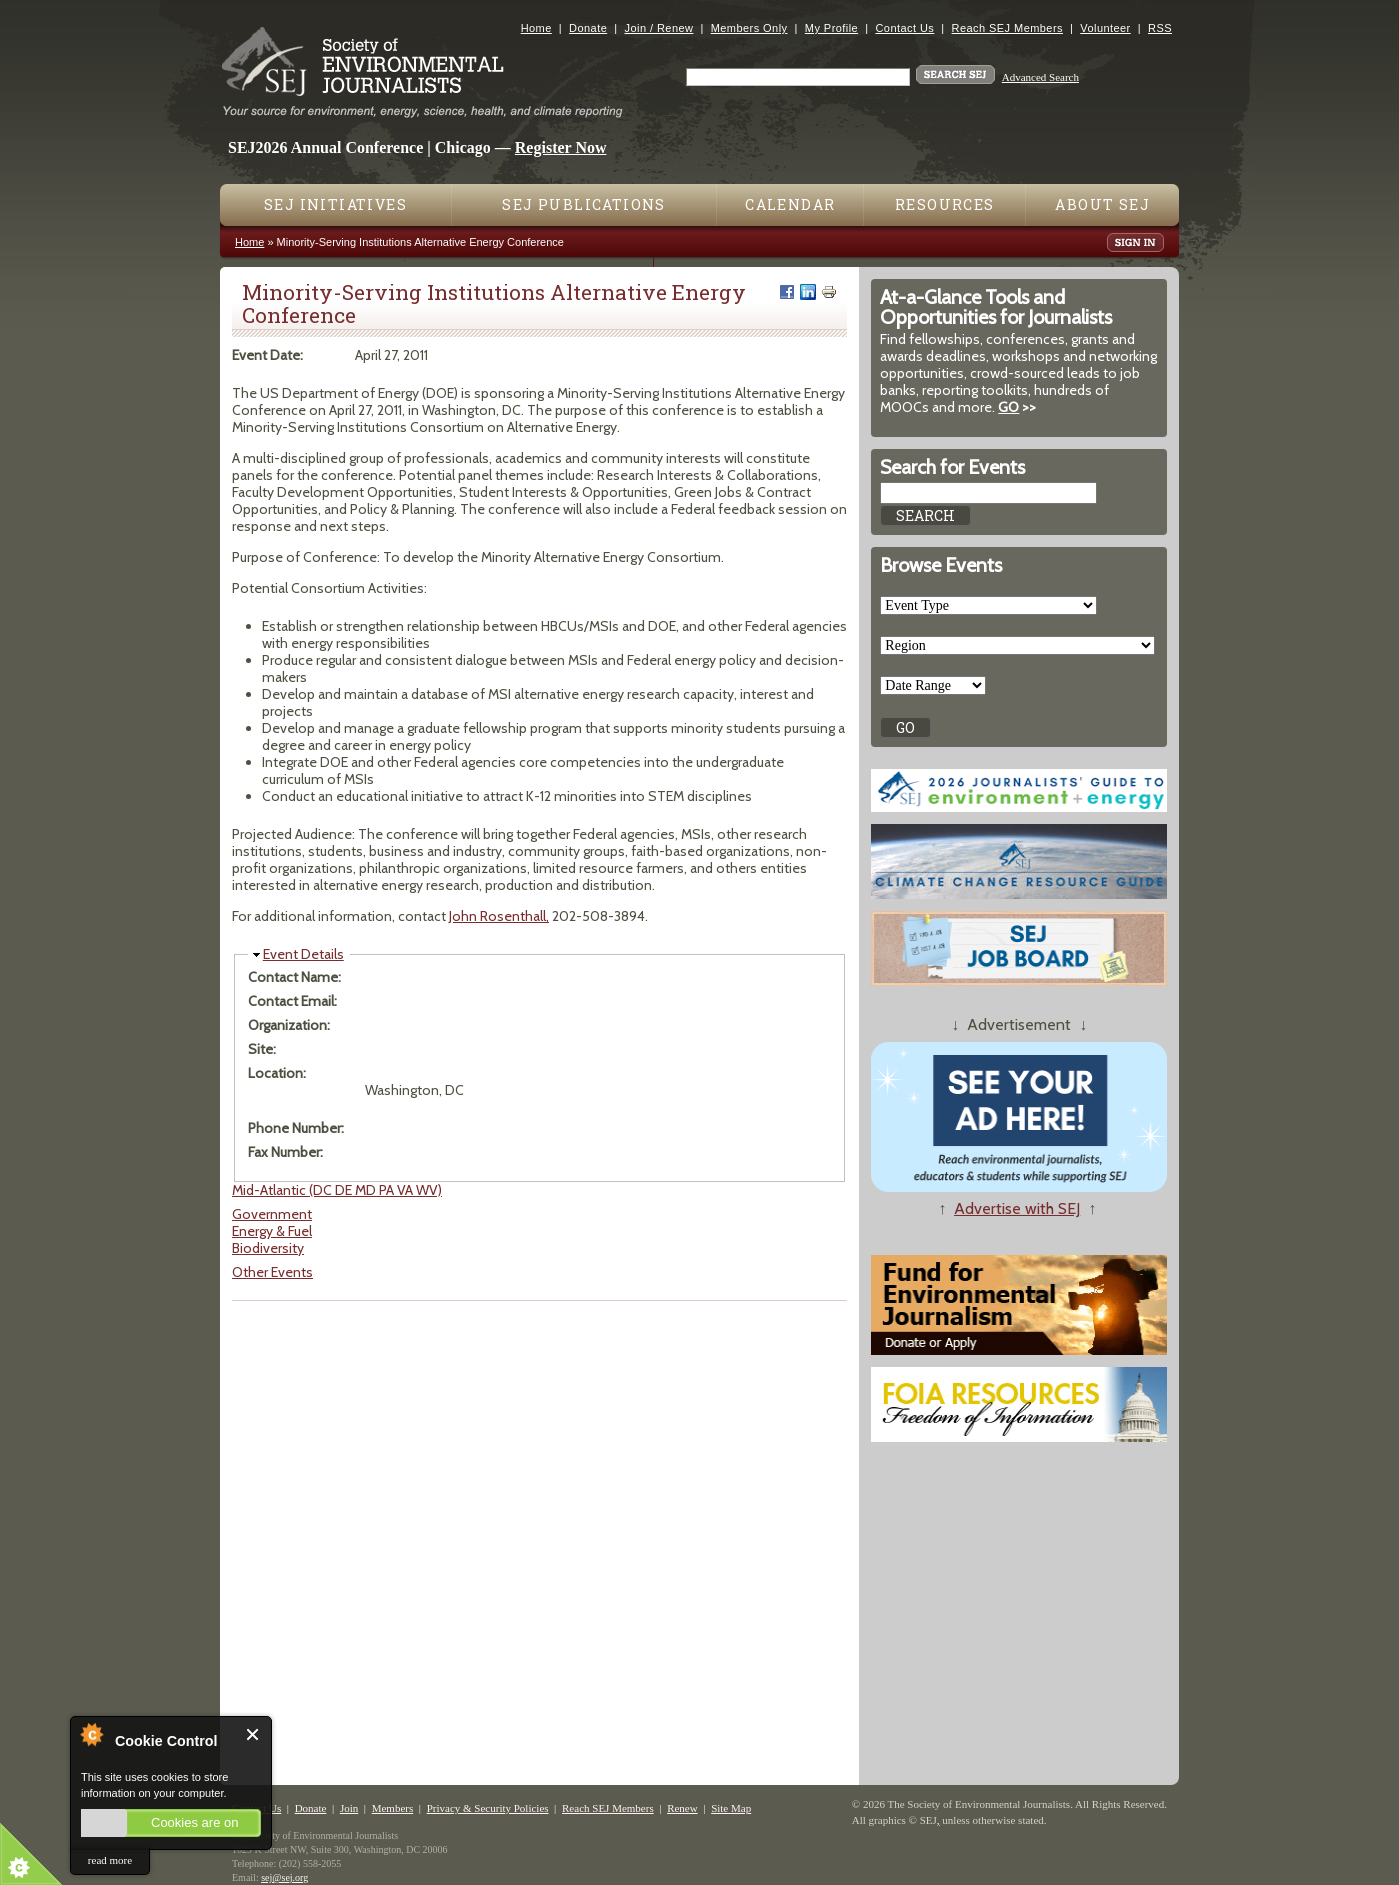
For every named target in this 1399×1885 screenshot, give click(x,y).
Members (393, 1808)
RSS (1160, 28)
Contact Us (904, 28)
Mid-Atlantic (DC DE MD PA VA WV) (337, 1190)
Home (536, 28)
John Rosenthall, (499, 916)
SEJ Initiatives (335, 204)
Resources (945, 204)
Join (349, 1808)
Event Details (303, 954)
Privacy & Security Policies (488, 1808)
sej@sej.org (284, 1877)
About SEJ (1102, 204)
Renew (682, 1808)
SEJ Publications (583, 204)
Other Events (272, 1272)
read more (110, 1860)
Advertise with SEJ (1017, 1208)
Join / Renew (659, 28)
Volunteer (1105, 28)
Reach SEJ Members (1007, 28)
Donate (588, 28)
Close (253, 1734)
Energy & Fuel (272, 1231)
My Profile (831, 28)
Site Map (731, 1808)
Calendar (790, 204)
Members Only (749, 28)
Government (272, 1214)
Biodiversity (268, 1248)
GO (1008, 407)
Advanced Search (1040, 77)
